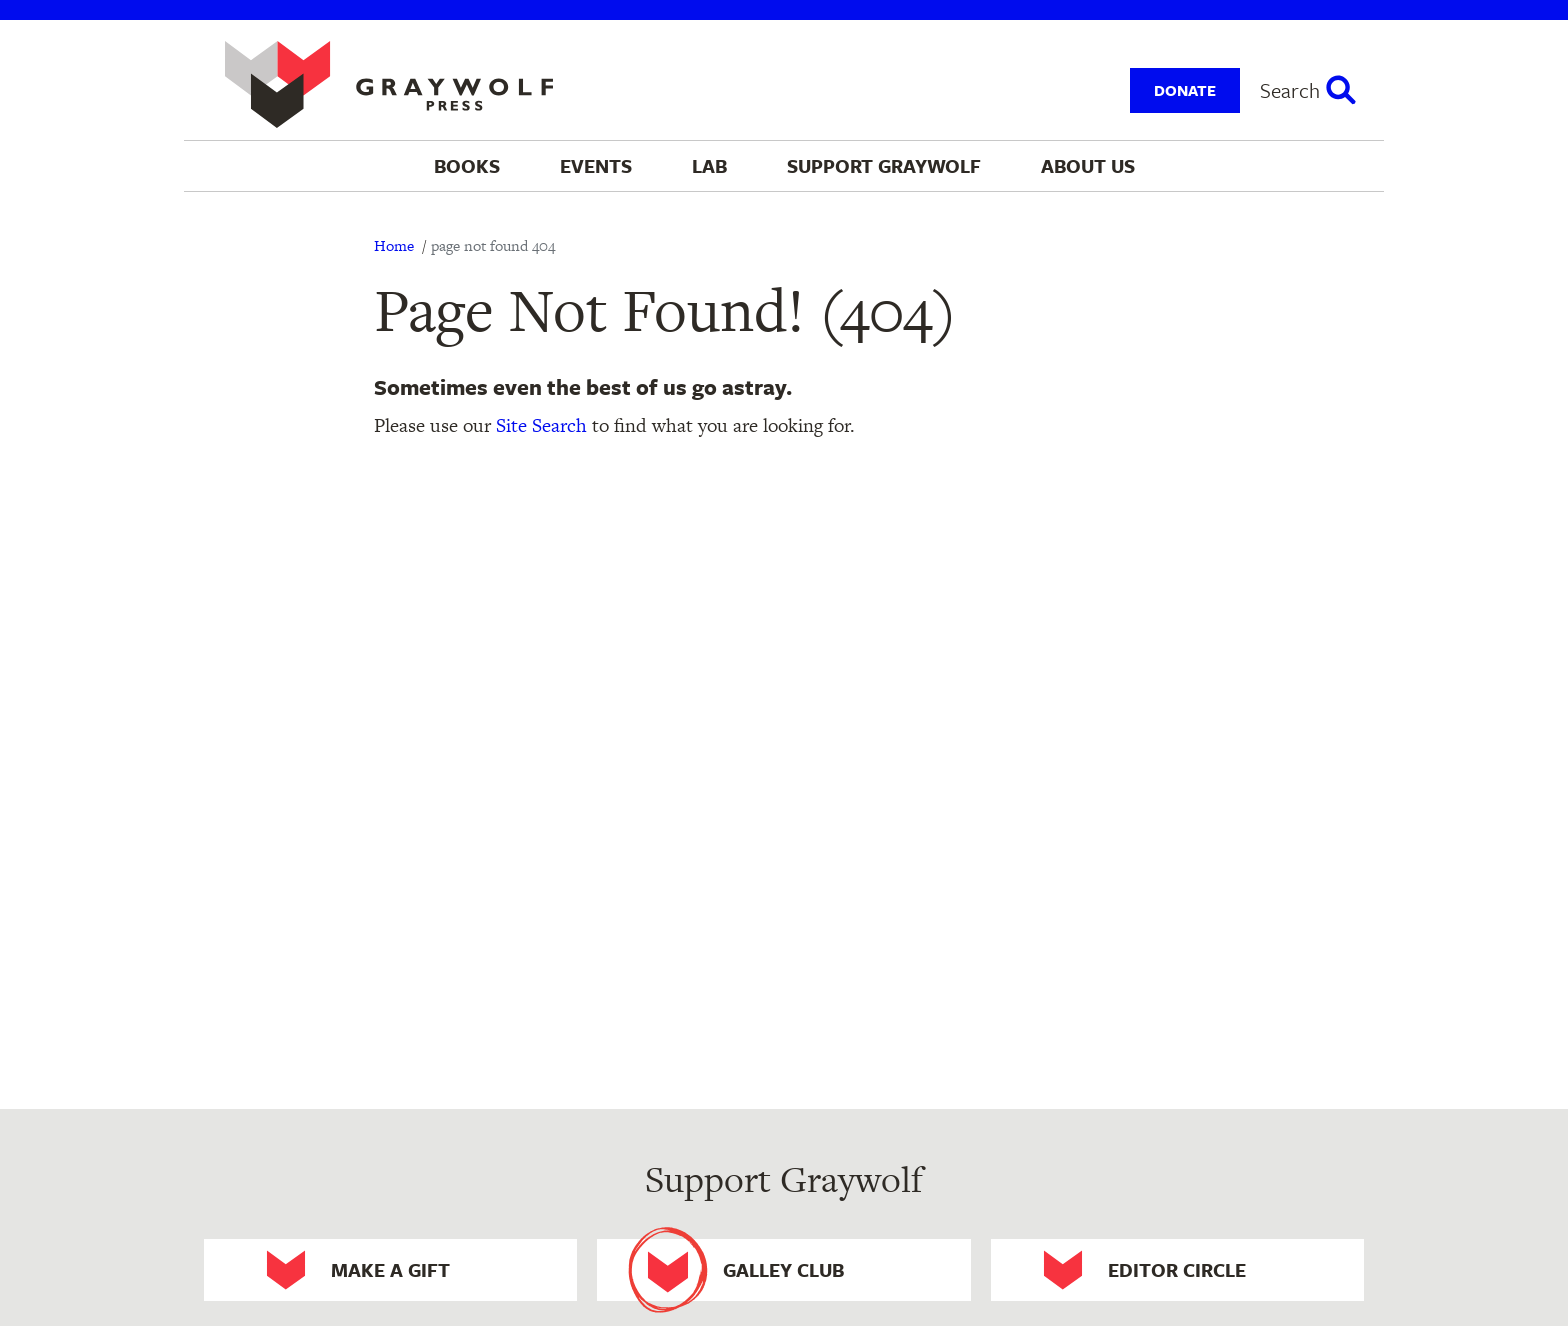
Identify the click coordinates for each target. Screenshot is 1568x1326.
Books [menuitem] (467, 165)
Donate (1185, 90)
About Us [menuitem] (1088, 165)
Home (394, 245)
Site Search (541, 425)
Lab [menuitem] (709, 165)
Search (1290, 90)
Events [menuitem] (596, 165)
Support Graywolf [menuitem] (884, 165)
